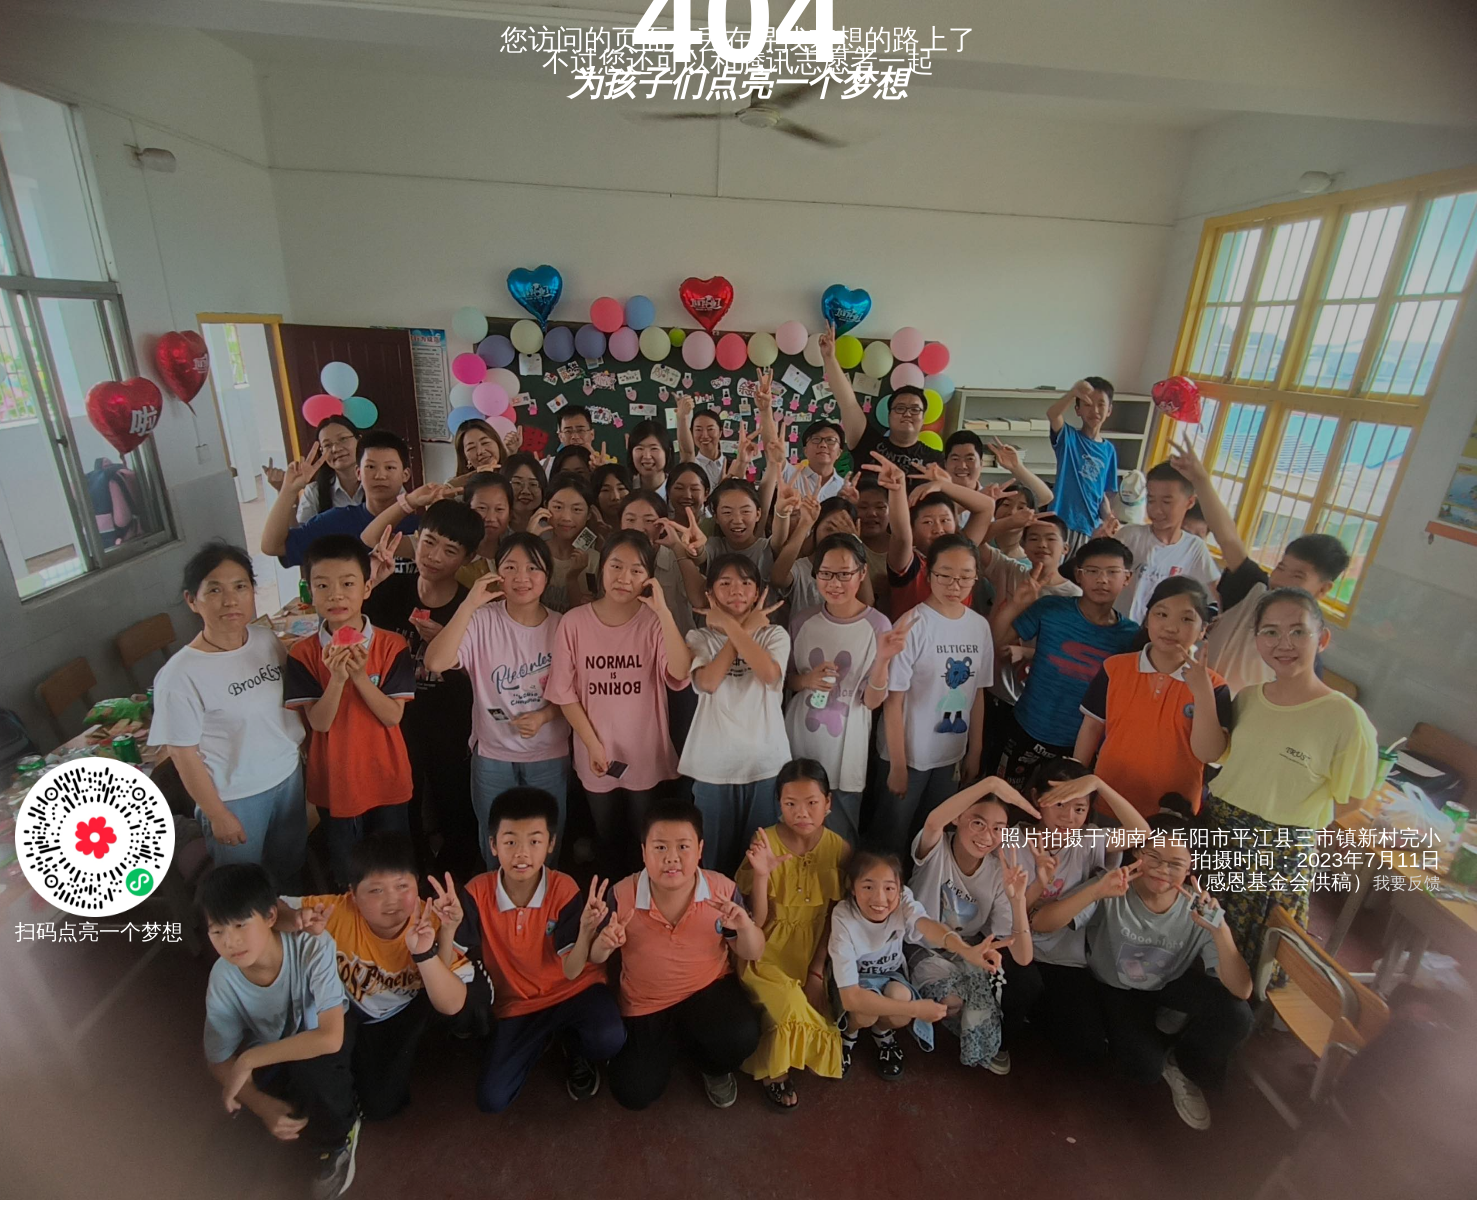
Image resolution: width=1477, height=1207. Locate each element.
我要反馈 (1407, 883)
